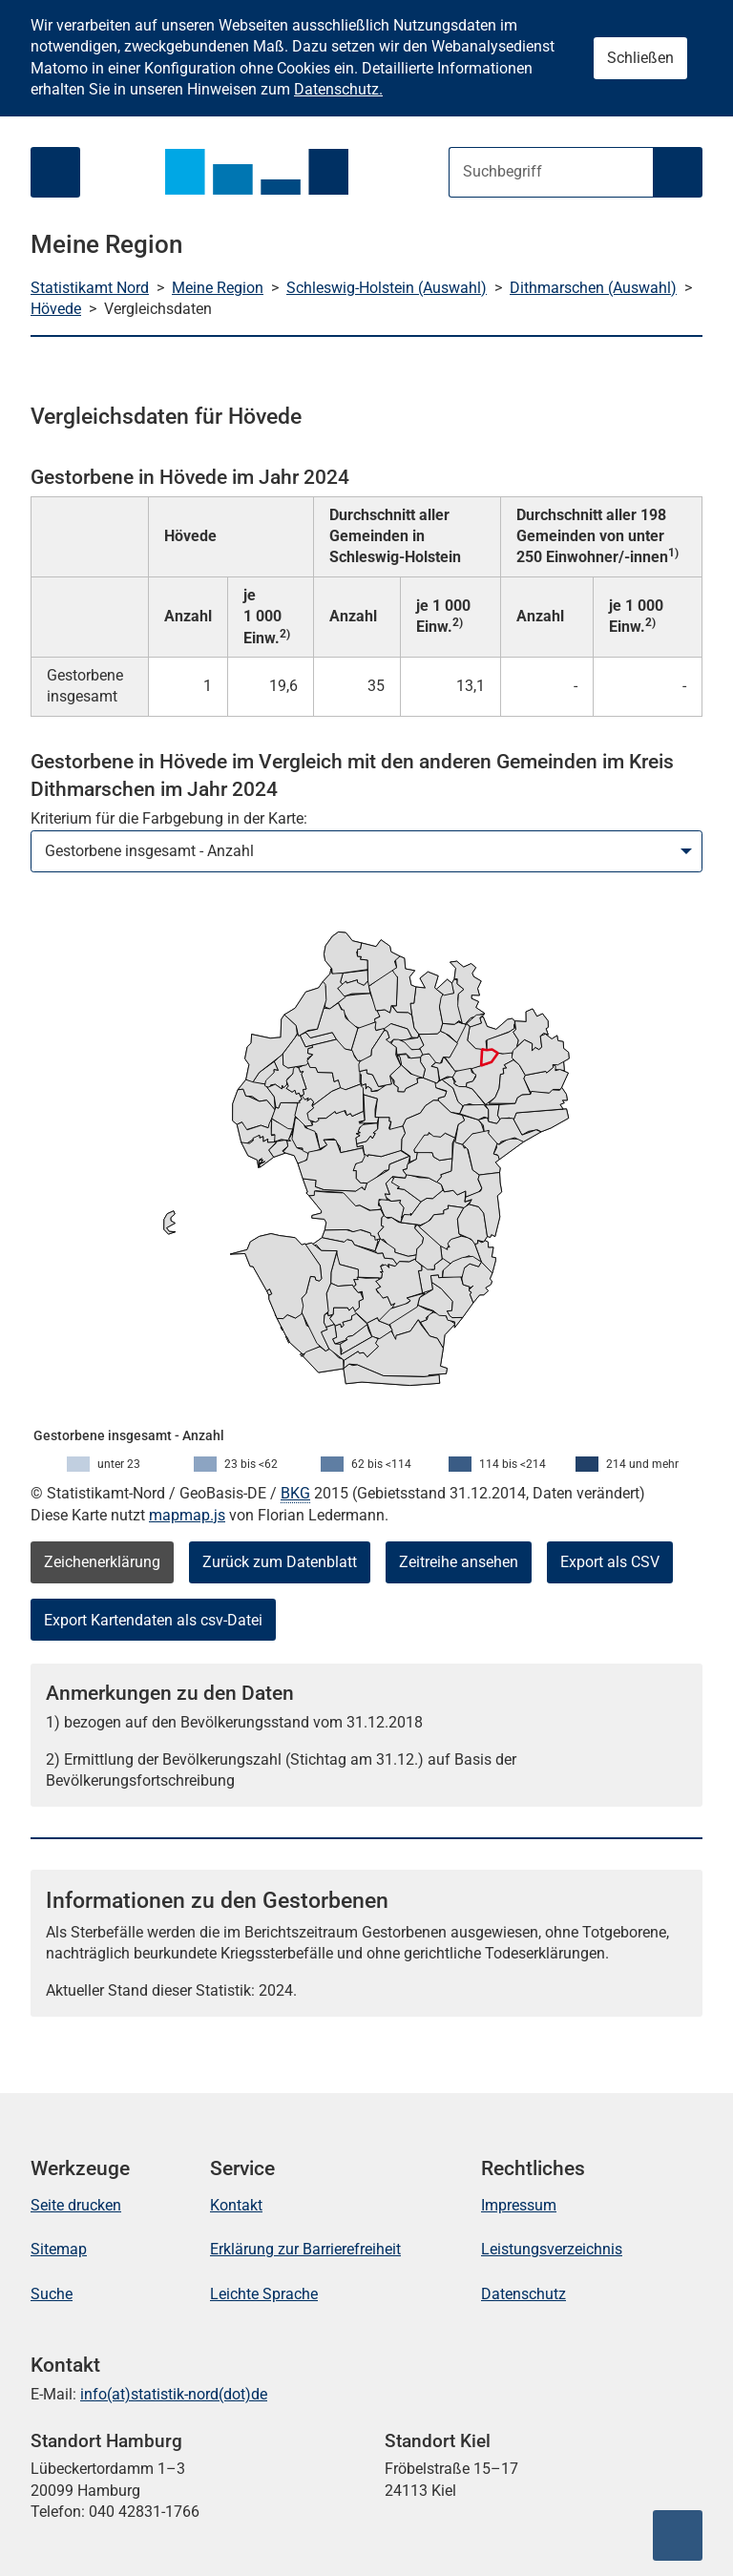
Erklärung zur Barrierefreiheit (305, 2249)
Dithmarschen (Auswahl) (593, 288)
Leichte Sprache (264, 2294)
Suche (52, 2294)
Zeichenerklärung (102, 1562)
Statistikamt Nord (90, 288)
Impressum (518, 2205)
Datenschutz (523, 2294)
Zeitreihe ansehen (458, 1562)
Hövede (56, 309)
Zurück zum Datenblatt (279, 1562)
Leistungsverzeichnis (551, 2249)
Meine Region (217, 288)
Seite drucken (76, 2205)
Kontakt (236, 2205)
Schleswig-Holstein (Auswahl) (386, 288)
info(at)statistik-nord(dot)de (173, 2394)
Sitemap (59, 2249)
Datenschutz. (338, 89)
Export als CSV (610, 1562)
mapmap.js (187, 1515)
